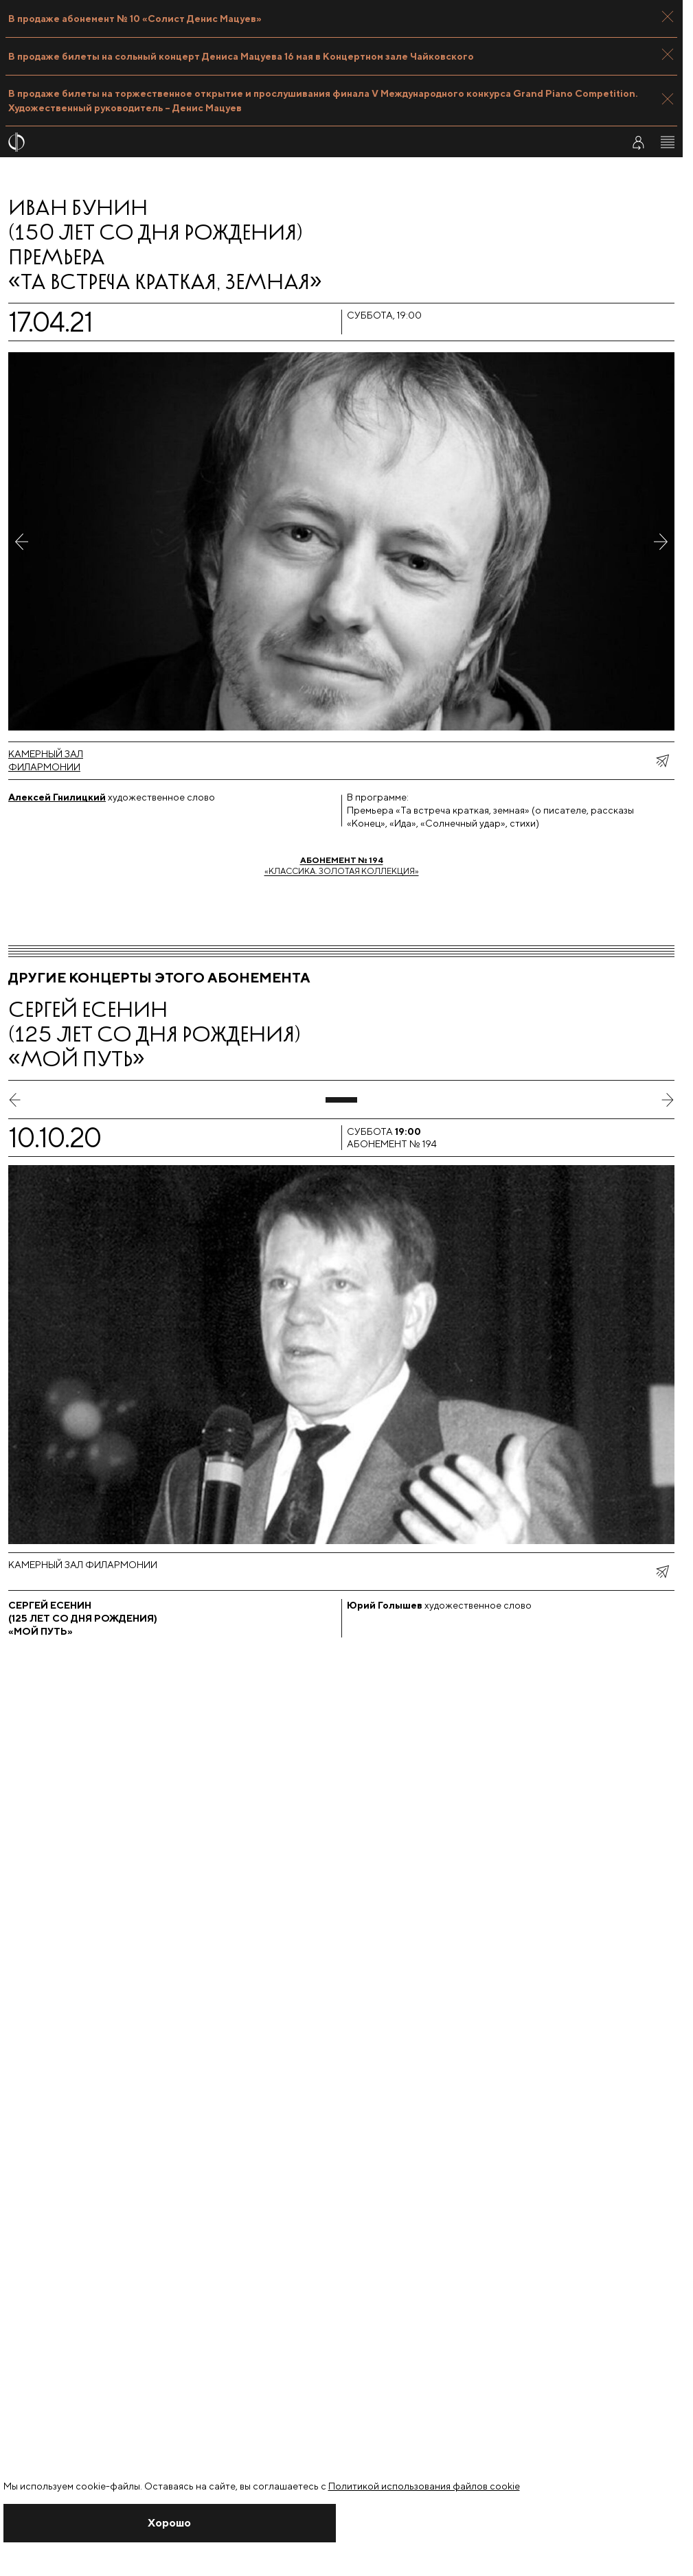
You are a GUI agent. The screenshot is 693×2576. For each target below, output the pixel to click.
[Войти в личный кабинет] (638, 142)
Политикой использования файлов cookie (424, 2486)
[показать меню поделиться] (662, 760)
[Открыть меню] (667, 142)
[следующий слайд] (667, 1100)
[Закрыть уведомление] (170, 2523)
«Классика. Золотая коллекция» (341, 865)
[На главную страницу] (306, 142)
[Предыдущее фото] (22, 541)
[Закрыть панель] (667, 16)
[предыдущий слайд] (15, 1100)
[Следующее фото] (660, 541)
